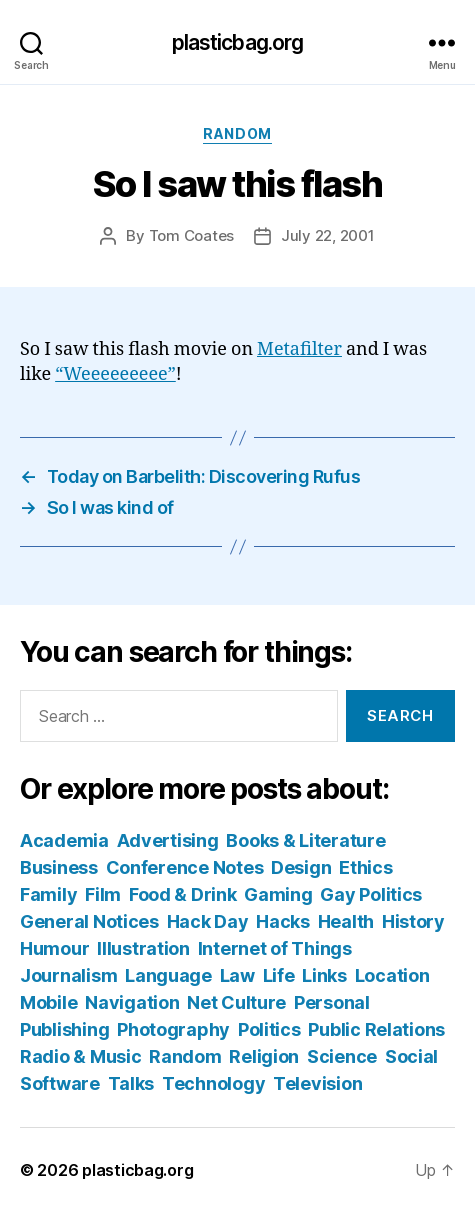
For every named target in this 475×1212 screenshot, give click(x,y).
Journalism (68, 975)
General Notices (89, 921)
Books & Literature (305, 840)
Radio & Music (81, 1056)
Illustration (143, 948)
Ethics (365, 867)
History (413, 921)
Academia (64, 840)
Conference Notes (185, 867)
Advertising (168, 840)
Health (346, 921)
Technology (213, 1083)
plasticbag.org (238, 42)
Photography (173, 1029)
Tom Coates (191, 235)
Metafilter (299, 349)
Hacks (283, 921)
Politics (269, 1029)
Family (48, 894)
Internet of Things (275, 948)
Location (392, 975)
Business (59, 867)
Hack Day (208, 921)
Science (342, 1056)
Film (103, 894)
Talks (131, 1083)
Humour (54, 948)
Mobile (48, 1002)
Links (324, 975)
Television (317, 1083)
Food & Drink (183, 894)
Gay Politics (371, 894)
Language (168, 975)
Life (279, 975)
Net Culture (236, 1002)
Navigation (132, 1002)
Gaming (278, 894)
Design (301, 867)
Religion (264, 1056)
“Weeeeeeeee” (115, 374)
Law (237, 975)
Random (237, 133)
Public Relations (376, 1029)
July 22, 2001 (328, 235)
